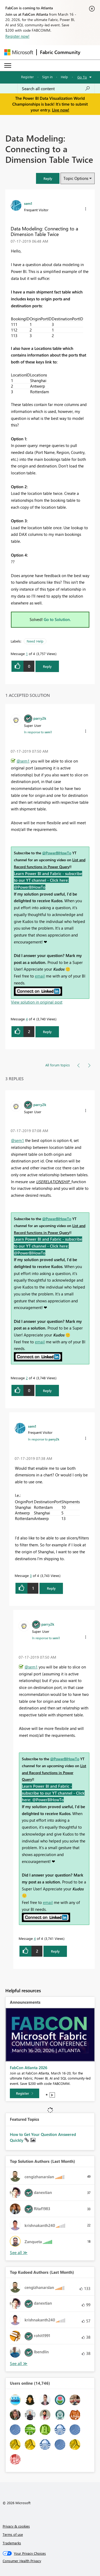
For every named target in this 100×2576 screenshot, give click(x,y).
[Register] (24, 2093)
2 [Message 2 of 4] (27, 1378)
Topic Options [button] (75, 178)
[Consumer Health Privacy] (50, 2560)
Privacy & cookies (16, 2526)
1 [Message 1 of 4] (27, 653)
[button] (47, 178)
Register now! (17, 36)
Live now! (60, 110)
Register (27, 76)
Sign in (47, 76)
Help (64, 76)
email (40, 976)
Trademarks (12, 2543)
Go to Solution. (57, 619)
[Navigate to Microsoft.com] (18, 52)
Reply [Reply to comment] (47, 1031)
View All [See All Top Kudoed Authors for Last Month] (18, 2363)
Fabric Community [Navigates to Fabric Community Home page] (60, 52)
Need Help (35, 641)
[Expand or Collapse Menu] (7, 65)
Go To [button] (82, 77)
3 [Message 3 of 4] (31, 1575)
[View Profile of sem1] (28, 203)
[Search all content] (56, 89)
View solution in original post (36, 1002)
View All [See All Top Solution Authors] (18, 2253)
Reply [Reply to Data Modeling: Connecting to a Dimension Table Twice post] (47, 666)
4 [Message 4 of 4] (27, 1019)
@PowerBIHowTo (56, 852)
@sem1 (23, 761)
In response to (38, 732)
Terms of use (13, 2534)
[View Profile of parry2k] (39, 718)
